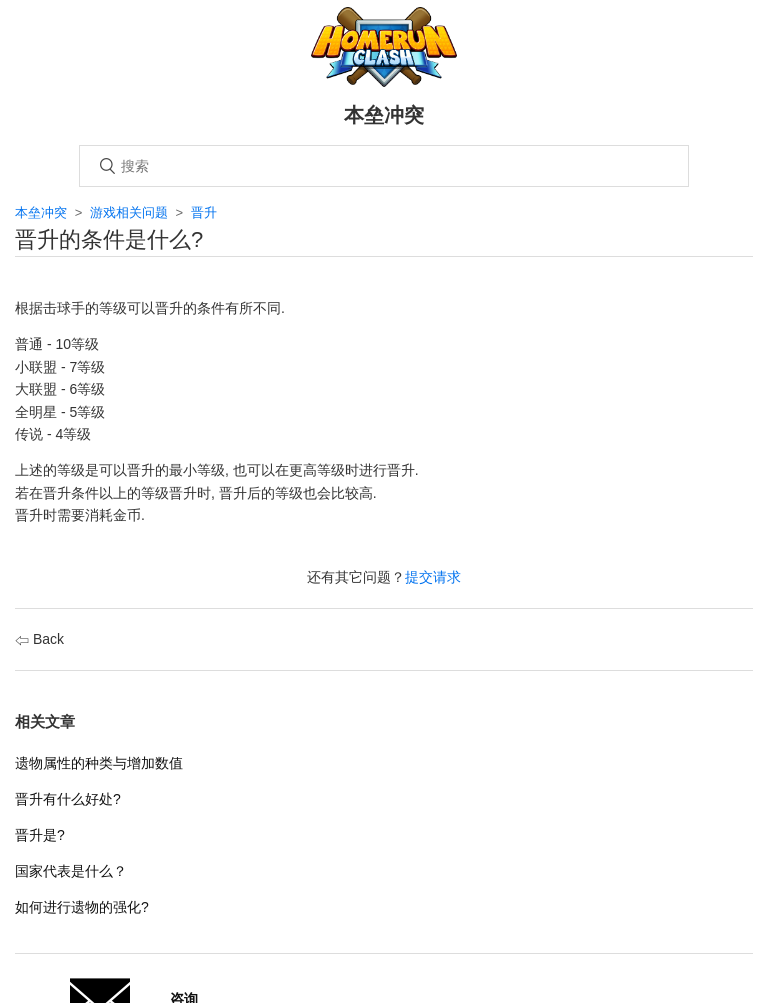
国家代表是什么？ (71, 871)
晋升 (204, 212)
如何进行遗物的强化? (82, 907)
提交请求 (433, 577)
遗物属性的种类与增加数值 (99, 763)
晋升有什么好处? (68, 799)
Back (39, 639)
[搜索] (384, 166)
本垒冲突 (41, 212)
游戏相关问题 (129, 212)
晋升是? (40, 835)
